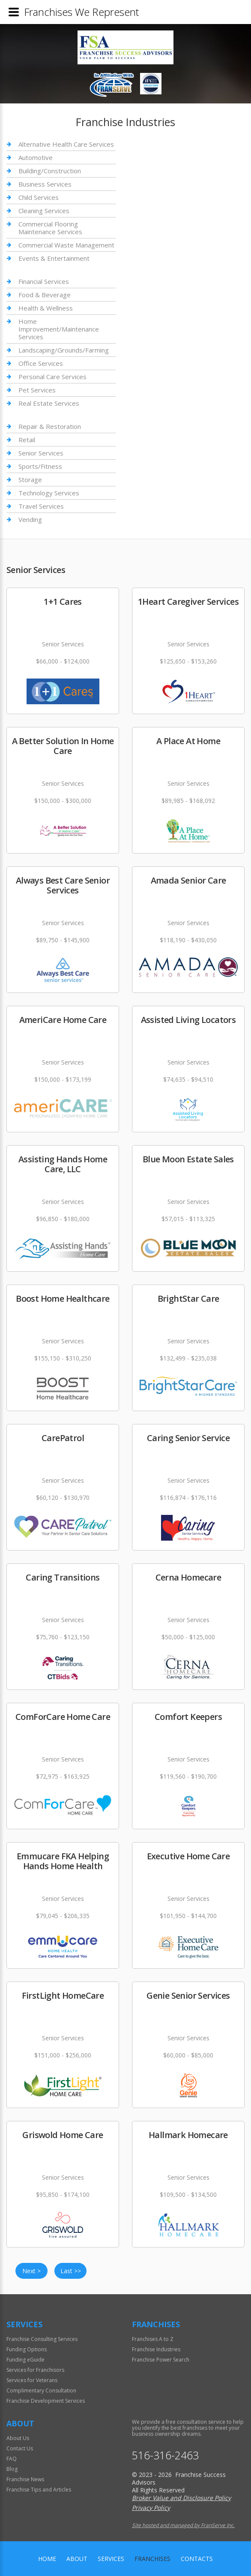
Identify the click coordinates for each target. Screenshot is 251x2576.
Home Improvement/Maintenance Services (58, 329)
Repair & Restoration (49, 426)
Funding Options (26, 2349)
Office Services (40, 363)
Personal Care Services (52, 376)
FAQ (11, 2458)
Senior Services (40, 453)
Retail (26, 439)
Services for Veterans (31, 2380)
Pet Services (37, 390)
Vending (30, 519)
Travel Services (41, 506)
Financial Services (43, 282)
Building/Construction (49, 170)
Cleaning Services (43, 210)
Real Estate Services (48, 403)
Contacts (197, 2559)
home (47, 2559)
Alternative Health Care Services (66, 144)
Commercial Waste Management (66, 245)
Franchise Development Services (45, 2400)
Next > (31, 2271)
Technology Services (48, 493)
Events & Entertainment (54, 258)
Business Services (45, 184)
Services (111, 2559)
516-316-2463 (165, 2455)
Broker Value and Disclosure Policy (181, 2498)
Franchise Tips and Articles (38, 2489)
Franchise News (25, 2479)
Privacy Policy (151, 2508)
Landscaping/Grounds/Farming (63, 350)
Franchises (152, 2559)
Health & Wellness (45, 308)
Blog (12, 2469)
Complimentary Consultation (41, 2390)
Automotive (35, 157)
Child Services (38, 197)
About (76, 2559)
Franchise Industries (156, 2349)
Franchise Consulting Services (42, 2339)
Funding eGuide (25, 2359)
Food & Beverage (44, 294)
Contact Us (19, 2448)
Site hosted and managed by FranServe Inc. (183, 2525)
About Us (17, 2438)
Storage (30, 479)
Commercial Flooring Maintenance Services (50, 228)
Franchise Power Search (160, 2359)
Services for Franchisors (35, 2370)
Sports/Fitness (40, 466)
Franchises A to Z (152, 2339)
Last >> (70, 2271)
